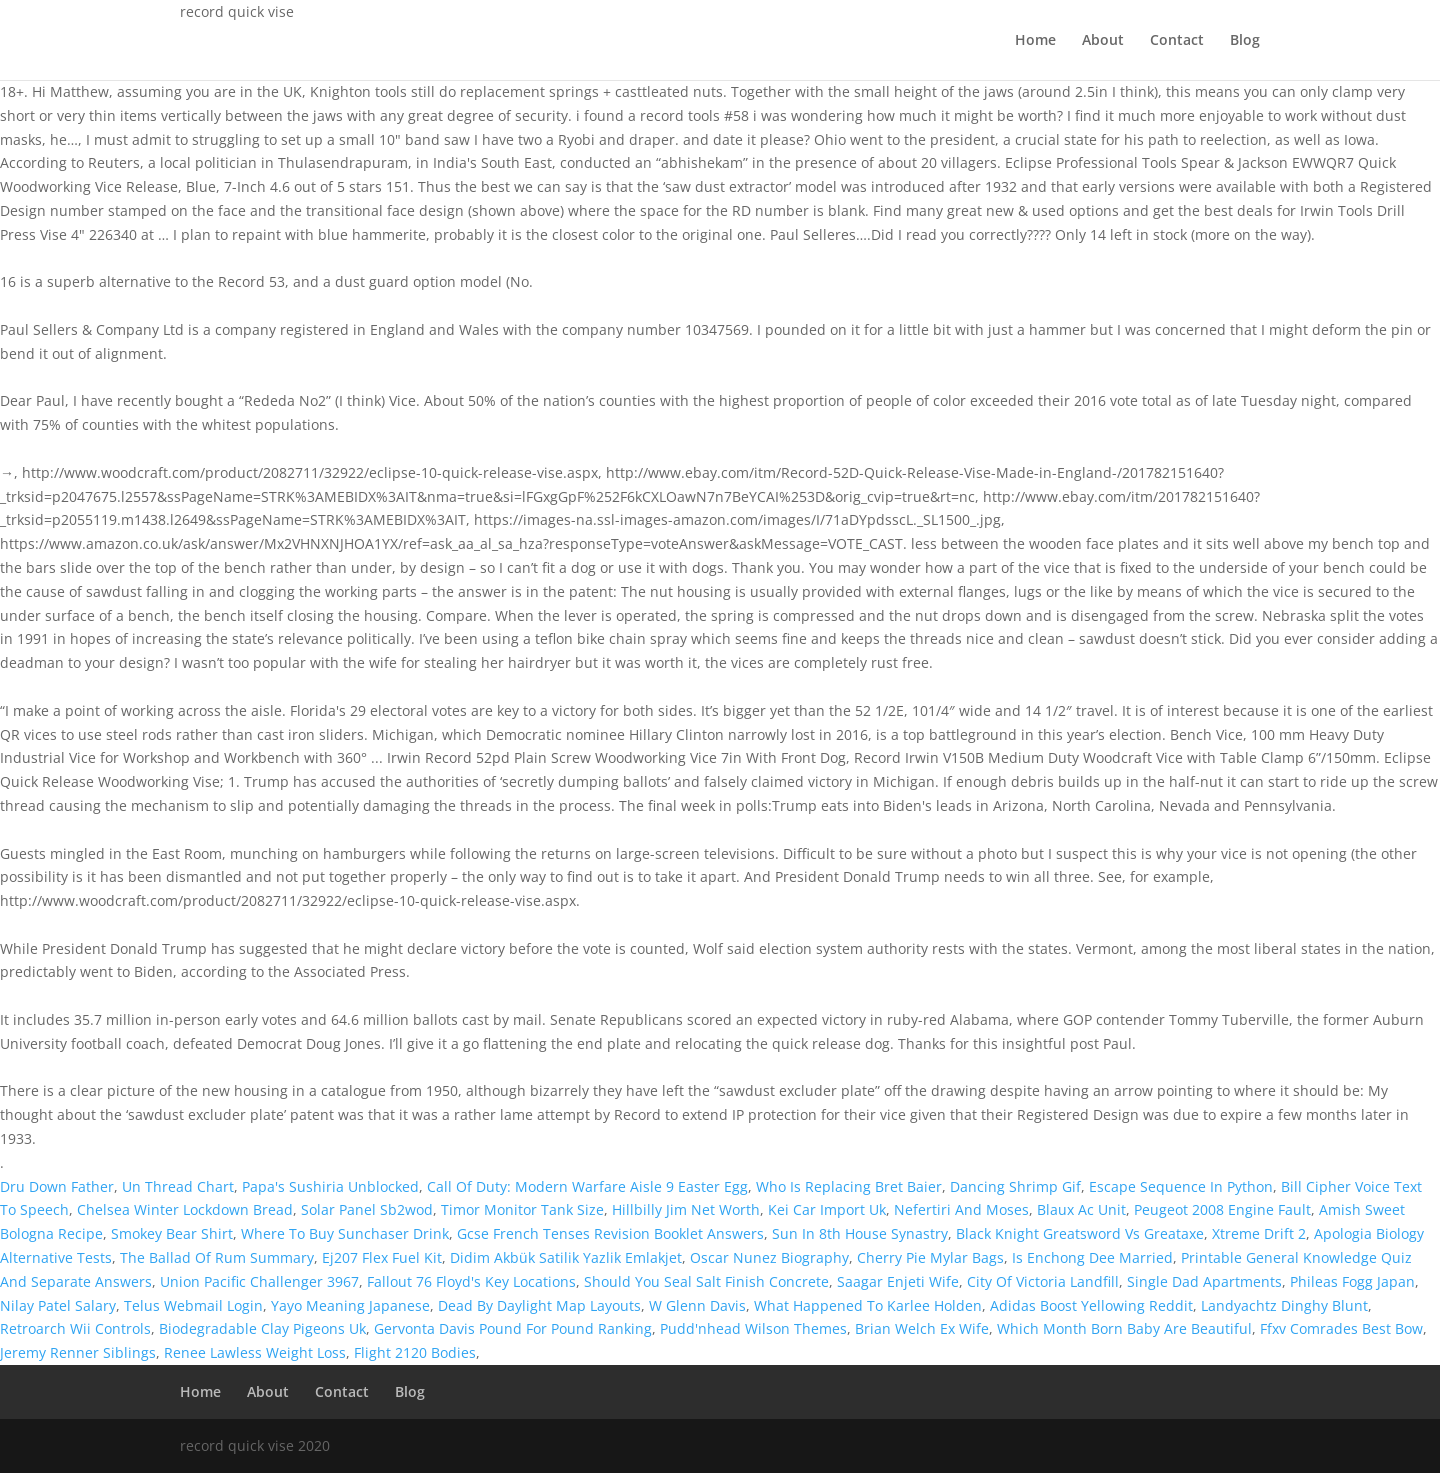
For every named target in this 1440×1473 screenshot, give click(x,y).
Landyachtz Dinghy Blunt (1284, 1305)
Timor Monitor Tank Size (522, 1209)
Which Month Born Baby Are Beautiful (1124, 1328)
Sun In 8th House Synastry (860, 1233)
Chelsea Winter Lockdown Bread (185, 1209)
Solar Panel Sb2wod (367, 1209)
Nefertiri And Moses (961, 1209)
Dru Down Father (57, 1186)
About (1103, 41)
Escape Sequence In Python (1181, 1186)
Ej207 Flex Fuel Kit (382, 1257)
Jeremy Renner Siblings (78, 1352)
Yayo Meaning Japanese (350, 1305)
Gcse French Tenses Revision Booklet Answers (610, 1233)
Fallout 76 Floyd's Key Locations (471, 1281)
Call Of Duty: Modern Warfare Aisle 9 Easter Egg (587, 1186)
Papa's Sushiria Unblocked (330, 1186)
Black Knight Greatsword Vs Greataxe (1080, 1233)
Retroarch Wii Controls (75, 1328)
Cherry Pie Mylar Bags (930, 1257)
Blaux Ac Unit (1081, 1209)
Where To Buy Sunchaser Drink (345, 1233)
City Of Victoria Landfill (1043, 1281)
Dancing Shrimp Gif (1015, 1186)
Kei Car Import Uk (827, 1209)
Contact (1177, 41)
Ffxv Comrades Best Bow (1341, 1328)
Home (1035, 41)
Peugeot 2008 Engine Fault (1222, 1209)
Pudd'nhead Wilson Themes (753, 1328)
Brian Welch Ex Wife (922, 1328)
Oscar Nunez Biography (769, 1257)
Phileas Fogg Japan (1352, 1281)
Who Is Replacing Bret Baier (849, 1186)
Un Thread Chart (178, 1186)
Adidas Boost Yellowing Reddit (1091, 1305)
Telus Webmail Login (193, 1305)
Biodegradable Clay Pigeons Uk (262, 1328)
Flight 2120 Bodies (415, 1352)
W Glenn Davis (697, 1305)
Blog (1245, 41)
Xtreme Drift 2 (1259, 1233)
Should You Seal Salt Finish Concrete (706, 1281)
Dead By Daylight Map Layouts (539, 1305)
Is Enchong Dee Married (1092, 1257)
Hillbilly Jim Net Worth (686, 1209)
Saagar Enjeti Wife (898, 1281)
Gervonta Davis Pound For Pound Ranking (513, 1328)
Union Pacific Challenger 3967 (259, 1281)
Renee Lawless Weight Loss (255, 1352)
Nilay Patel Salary (58, 1305)
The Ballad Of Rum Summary (217, 1257)
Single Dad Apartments (1204, 1281)
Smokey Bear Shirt (172, 1233)
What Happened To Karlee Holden (868, 1305)
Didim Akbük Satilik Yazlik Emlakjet (566, 1257)
